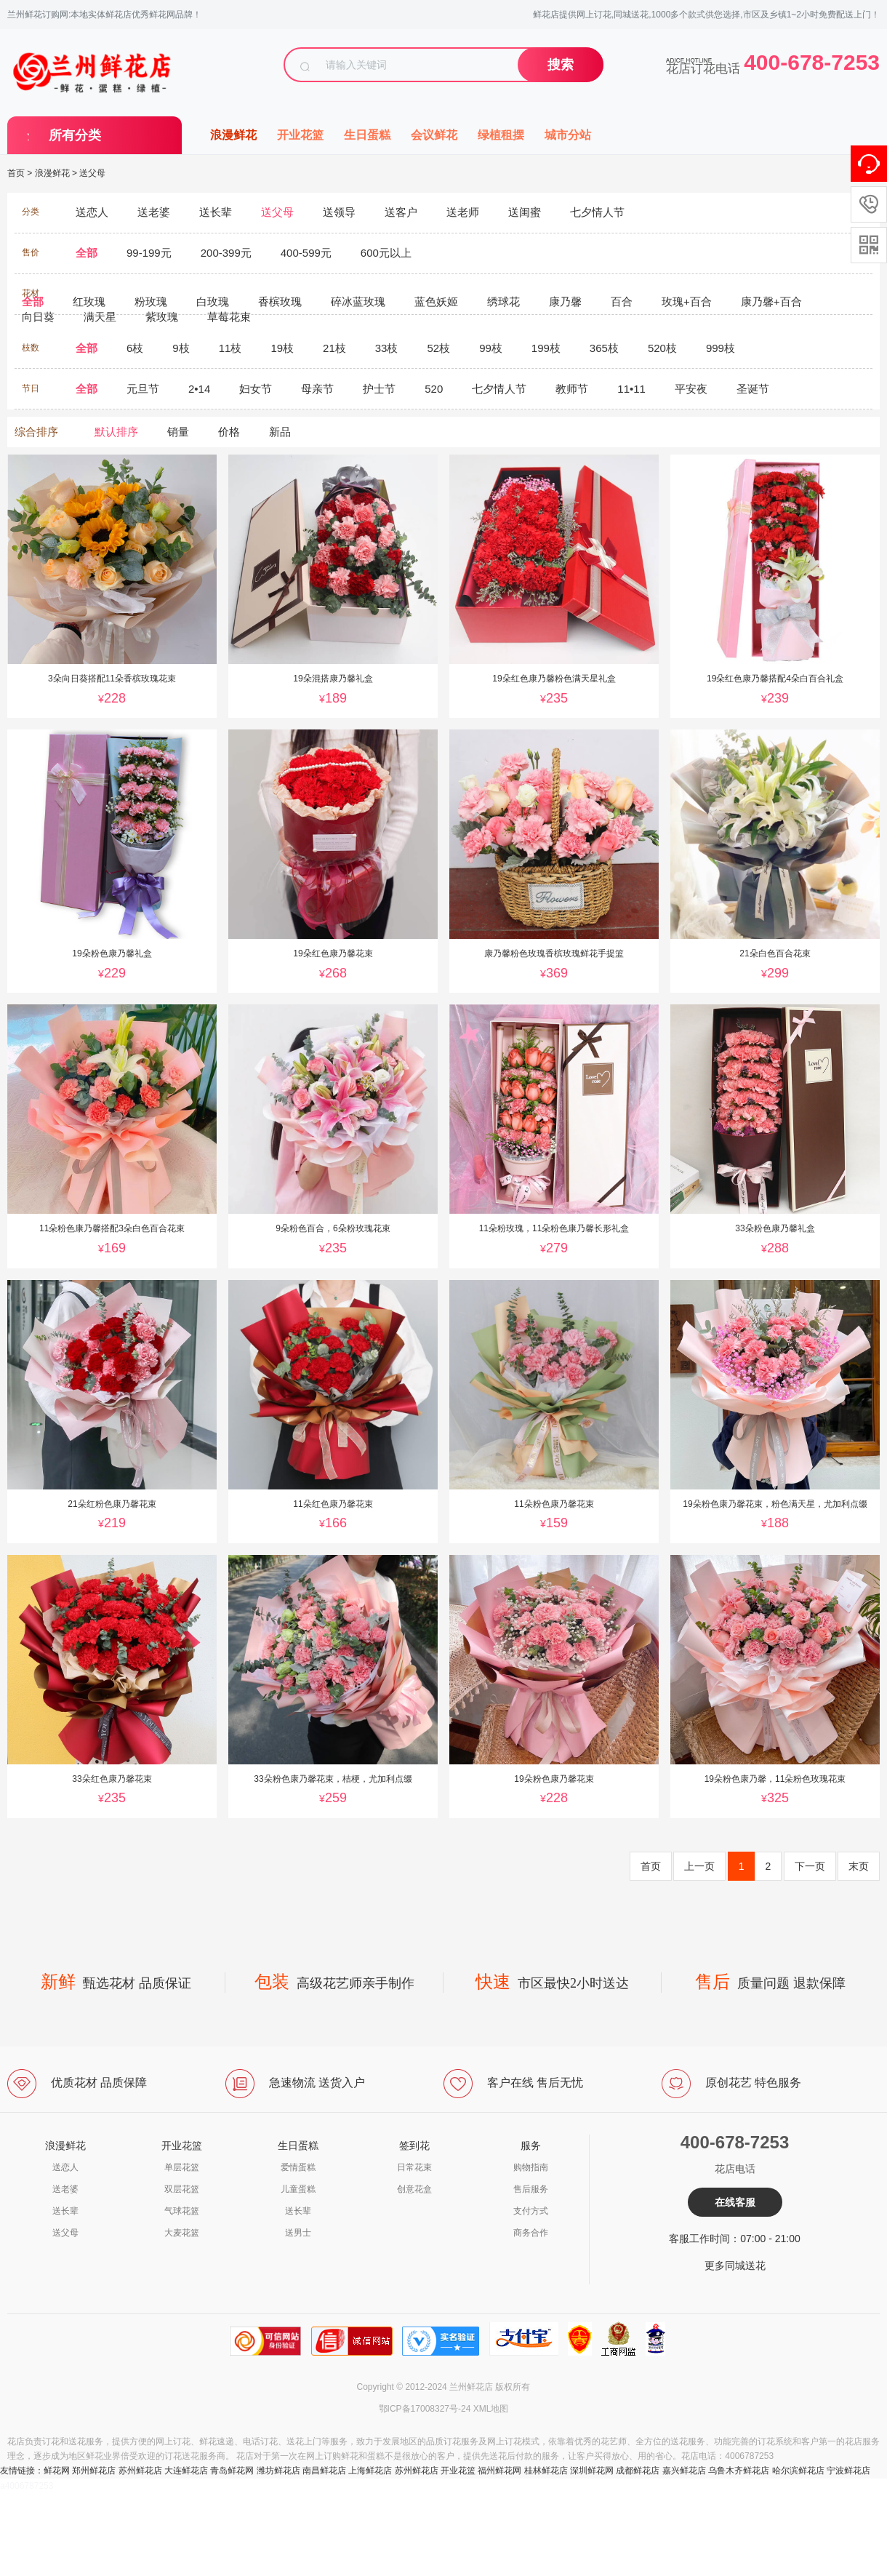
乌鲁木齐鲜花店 (738, 2470)
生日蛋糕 (367, 135)
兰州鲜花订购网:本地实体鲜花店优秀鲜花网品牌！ (104, 14)
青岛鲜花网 (232, 2470)
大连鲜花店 (186, 2470)
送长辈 (65, 2211)
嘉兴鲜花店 (684, 2470)
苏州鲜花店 (140, 2470)
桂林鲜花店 (546, 2470)
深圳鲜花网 (592, 2470)
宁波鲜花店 (848, 2470)
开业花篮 (300, 135)
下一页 (810, 1866)
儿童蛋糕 (298, 2189)
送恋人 (65, 2167)
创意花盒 (414, 2189)
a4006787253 (26, 2486)
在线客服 (735, 2202)
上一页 (699, 1866)
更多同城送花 (735, 2265)
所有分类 (75, 135)
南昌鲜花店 (324, 2470)
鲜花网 (57, 2470)
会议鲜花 (434, 135)
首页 (16, 173)
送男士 (298, 2233)
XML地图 (491, 2409)
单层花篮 (181, 2167)
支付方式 (530, 2211)
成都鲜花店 (637, 2470)
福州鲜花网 (499, 2470)
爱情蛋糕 (298, 2167)
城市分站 (568, 135)
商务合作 (530, 2233)
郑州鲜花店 (94, 2470)
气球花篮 (181, 2211)
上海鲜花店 (370, 2470)
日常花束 (414, 2167)
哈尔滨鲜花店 (798, 2470)
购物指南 (530, 2167)
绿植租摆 (501, 135)
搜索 (560, 64)
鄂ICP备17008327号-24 (425, 2409)
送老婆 (65, 2189)
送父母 (92, 173)
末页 (858, 1866)
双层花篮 (181, 2189)
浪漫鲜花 (233, 135)
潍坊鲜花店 (278, 2470)
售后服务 (530, 2189)
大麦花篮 (181, 2233)
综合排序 (36, 431)
